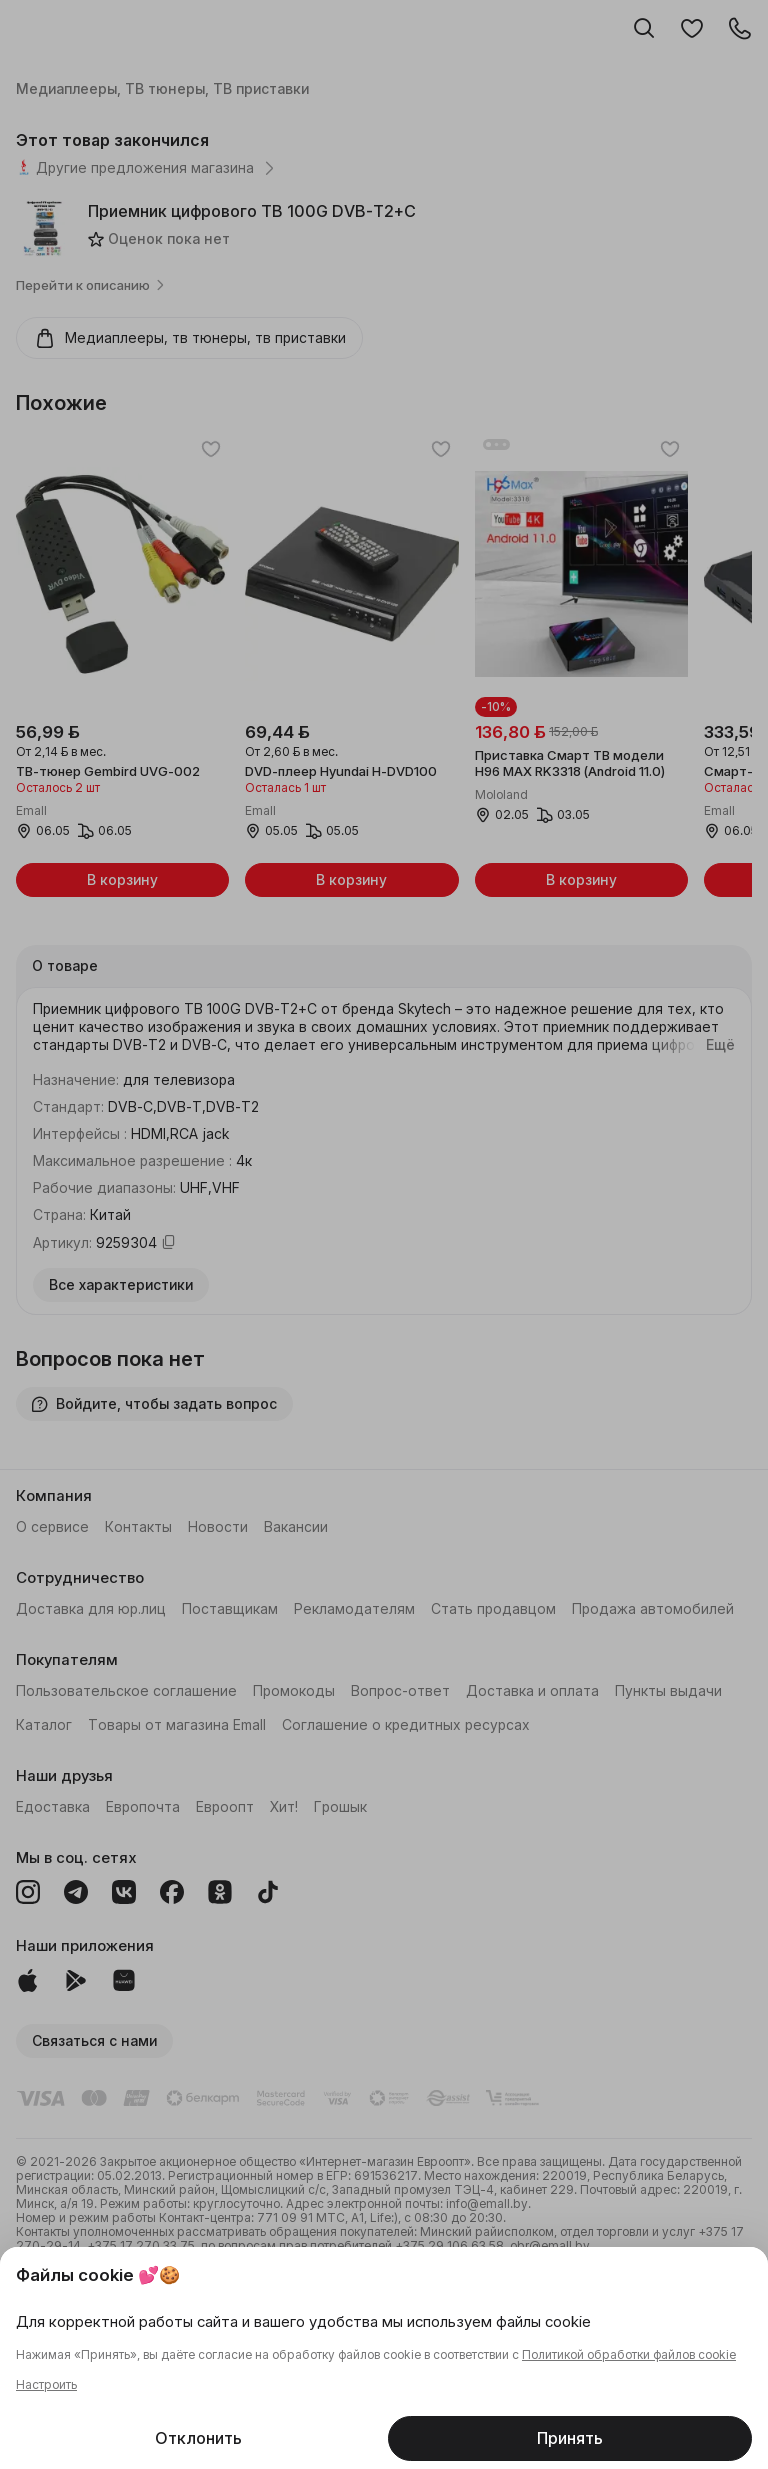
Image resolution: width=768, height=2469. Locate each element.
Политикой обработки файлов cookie (629, 2355)
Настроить (46, 2385)
